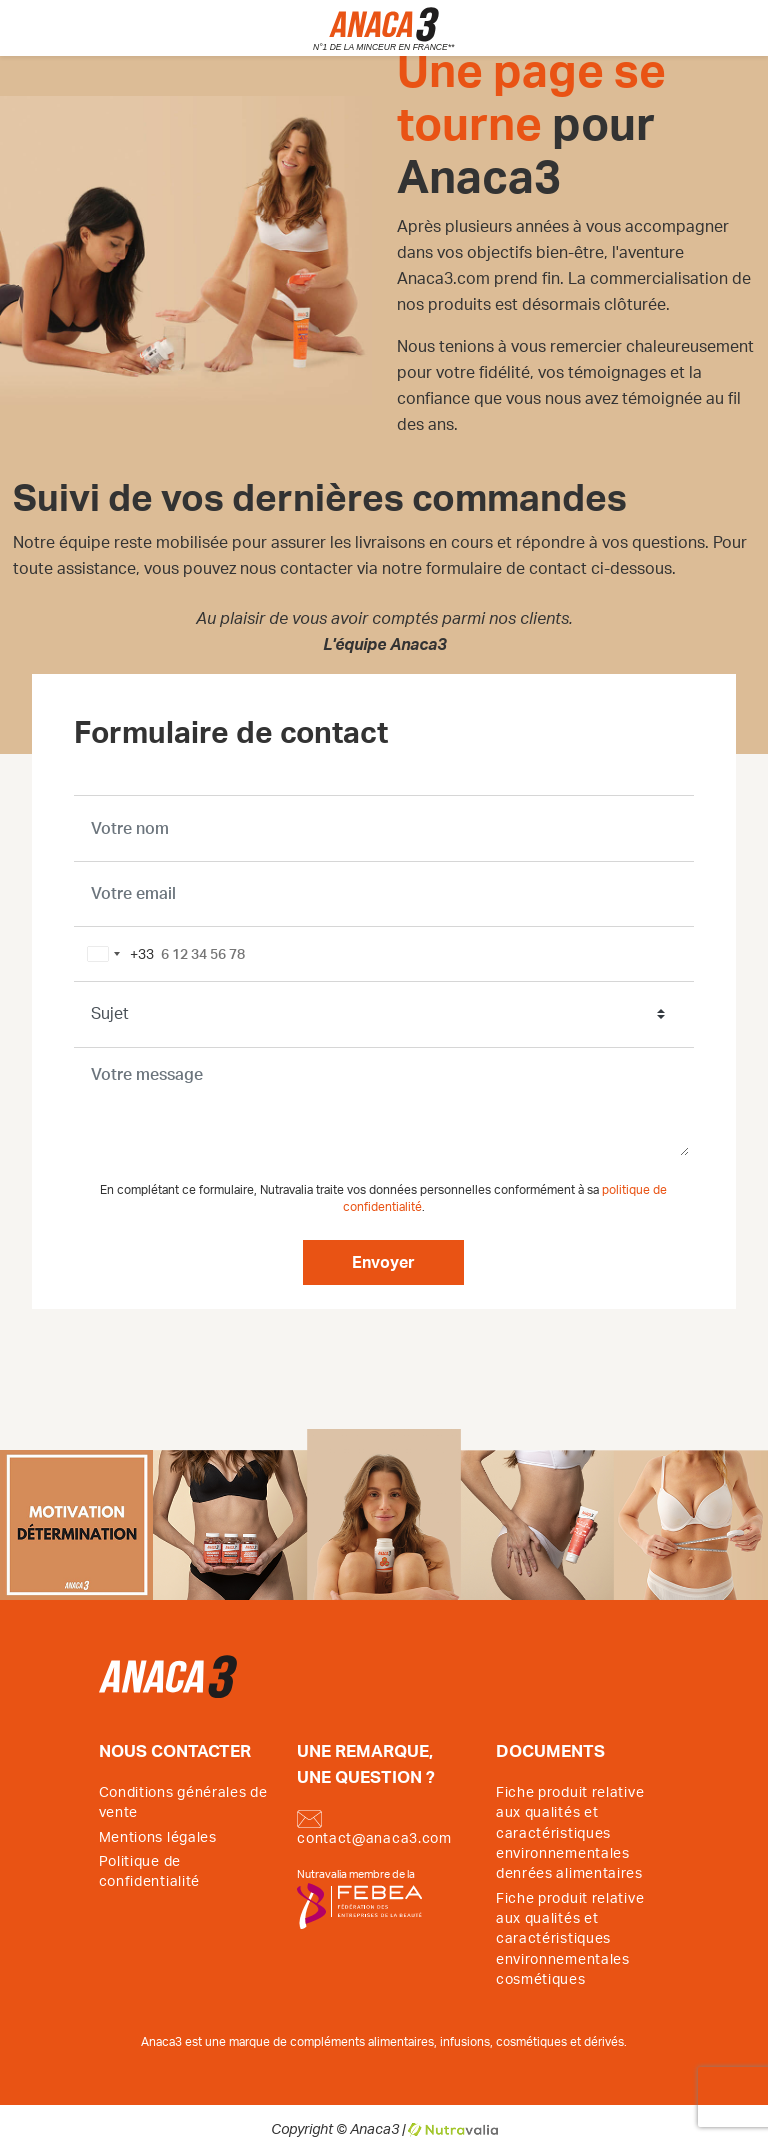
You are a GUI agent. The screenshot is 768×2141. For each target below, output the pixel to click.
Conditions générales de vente (183, 1803)
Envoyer (383, 1263)
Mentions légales (158, 1838)
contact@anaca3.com (374, 1828)
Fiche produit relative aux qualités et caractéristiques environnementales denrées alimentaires (570, 1834)
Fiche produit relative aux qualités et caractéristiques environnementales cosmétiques (570, 1940)
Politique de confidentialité (150, 1872)
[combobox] (117, 954)
